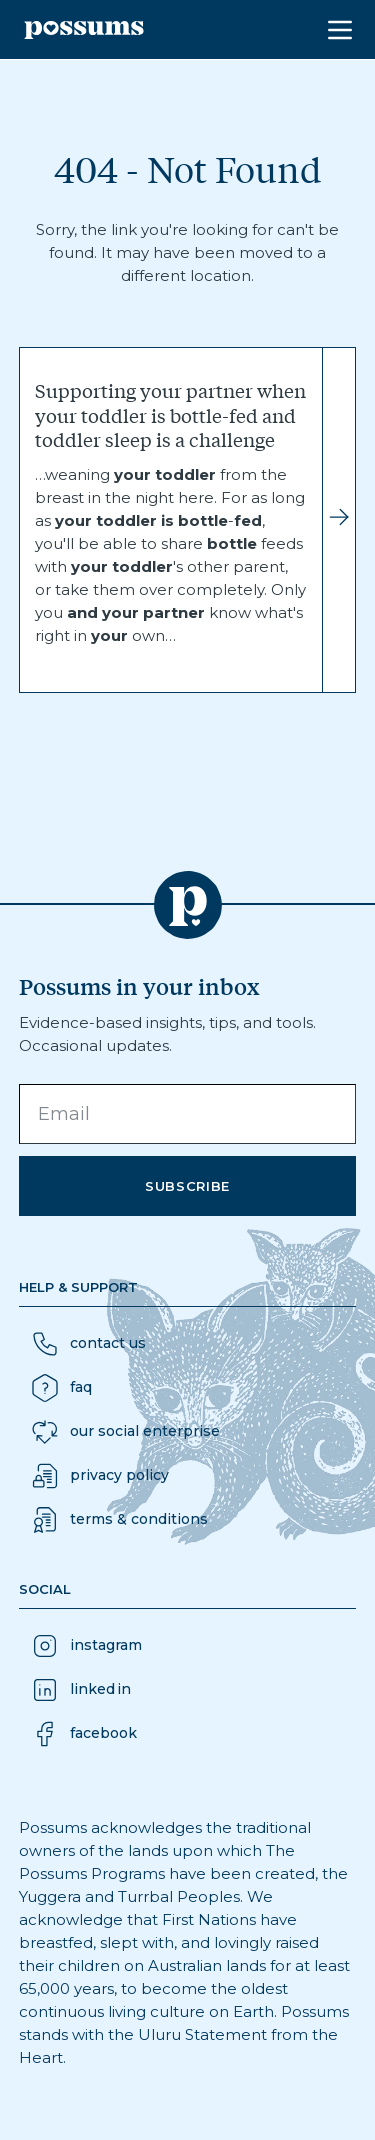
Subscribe (187, 1186)
